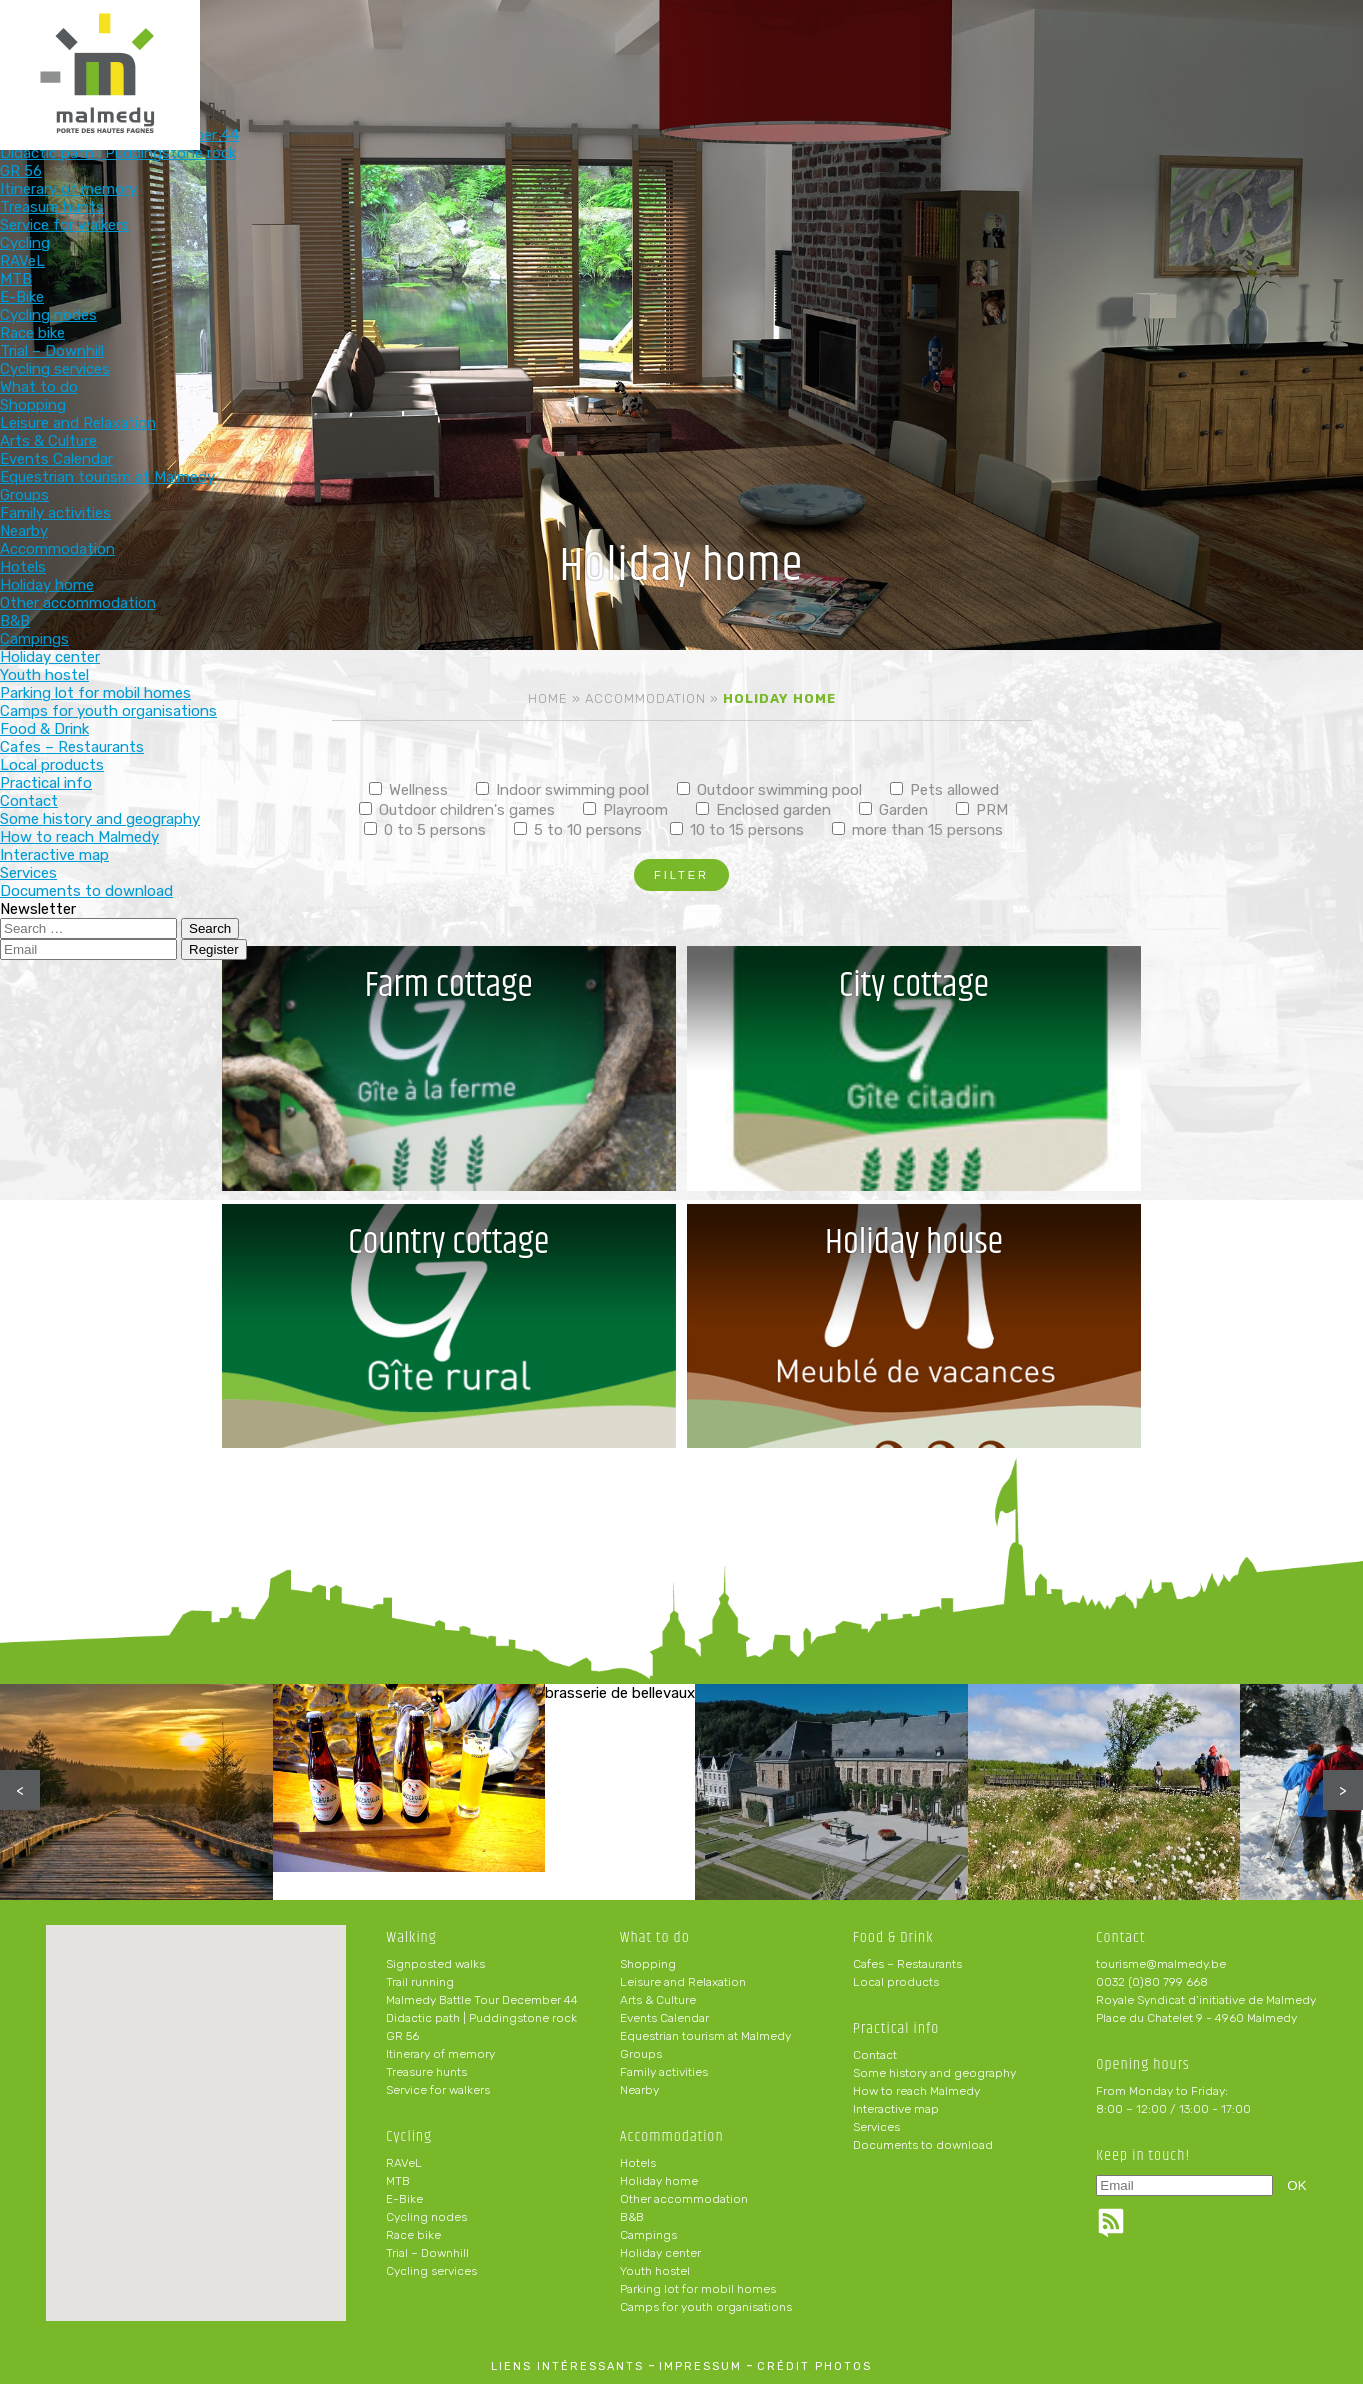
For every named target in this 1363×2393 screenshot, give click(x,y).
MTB (398, 2190)
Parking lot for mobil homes (698, 2298)
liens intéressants (567, 2375)
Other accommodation (684, 2208)
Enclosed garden (763, 810)
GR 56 (402, 2045)
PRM (982, 810)
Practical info (1002, 47)
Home (548, 698)
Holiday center (660, 2262)
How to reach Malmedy (916, 2100)
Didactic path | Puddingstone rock (481, 2027)
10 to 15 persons (737, 830)
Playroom (625, 810)
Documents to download (923, 2154)
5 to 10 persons (578, 830)
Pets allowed (944, 790)
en (1287, 32)
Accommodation (740, 47)
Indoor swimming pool (562, 790)
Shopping (648, 1973)
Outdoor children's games (457, 810)
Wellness (408, 790)
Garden (893, 810)
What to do (609, 47)
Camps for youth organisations (706, 2316)
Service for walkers (438, 2099)
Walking (347, 47)
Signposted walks (435, 1973)
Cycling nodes (426, 2226)
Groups (641, 2063)
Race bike (413, 2244)
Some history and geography (934, 2082)
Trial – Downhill (427, 2262)
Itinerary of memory (440, 2063)
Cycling (478, 47)
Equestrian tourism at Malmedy (705, 2045)
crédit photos (814, 2375)
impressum (700, 2375)
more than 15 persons (917, 830)
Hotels (638, 2172)
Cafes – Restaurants (907, 1973)
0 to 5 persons (425, 830)
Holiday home (659, 2190)
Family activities (664, 2081)
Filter (681, 875)
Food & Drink (871, 47)
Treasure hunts (426, 2081)
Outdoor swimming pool (769, 790)
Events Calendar (664, 2027)
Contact (875, 2064)
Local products (896, 1991)
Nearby (639, 2099)
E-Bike (404, 2208)
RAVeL (404, 2172)
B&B (632, 2226)
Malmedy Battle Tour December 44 (482, 2009)
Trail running (420, 1991)
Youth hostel (655, 2280)
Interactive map (896, 2118)
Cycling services (431, 2280)
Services (876, 2136)
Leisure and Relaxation (683, 1991)
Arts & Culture (658, 2009)
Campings (648, 2244)
